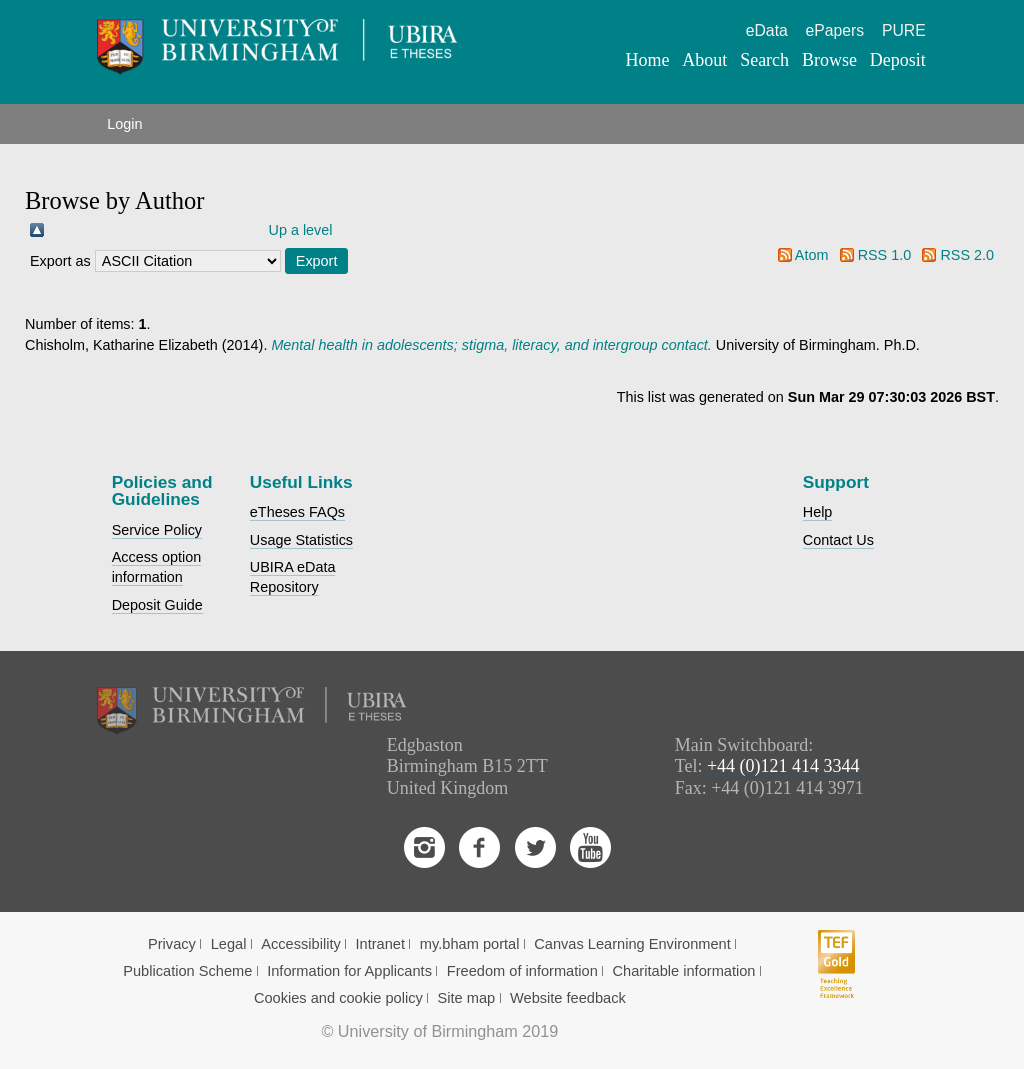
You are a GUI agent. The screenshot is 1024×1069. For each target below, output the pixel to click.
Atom (812, 255)
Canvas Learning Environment (632, 944)
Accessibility (301, 944)
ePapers (835, 30)
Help (818, 512)
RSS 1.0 (885, 255)
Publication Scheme (187, 971)
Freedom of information (522, 971)
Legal (229, 944)
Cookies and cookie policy (338, 998)
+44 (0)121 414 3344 (783, 766)
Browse (829, 60)
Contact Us (838, 540)
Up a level (301, 230)
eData (767, 30)
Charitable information (684, 971)
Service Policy (157, 530)
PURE (904, 30)
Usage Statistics (301, 540)
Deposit (898, 60)
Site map (467, 998)
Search (764, 60)
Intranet (381, 944)
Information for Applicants (349, 971)
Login (124, 124)
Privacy (172, 944)
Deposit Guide (157, 605)
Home (648, 60)
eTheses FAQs (297, 512)
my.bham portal (470, 944)
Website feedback (568, 998)
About (704, 60)
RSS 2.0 (967, 255)
